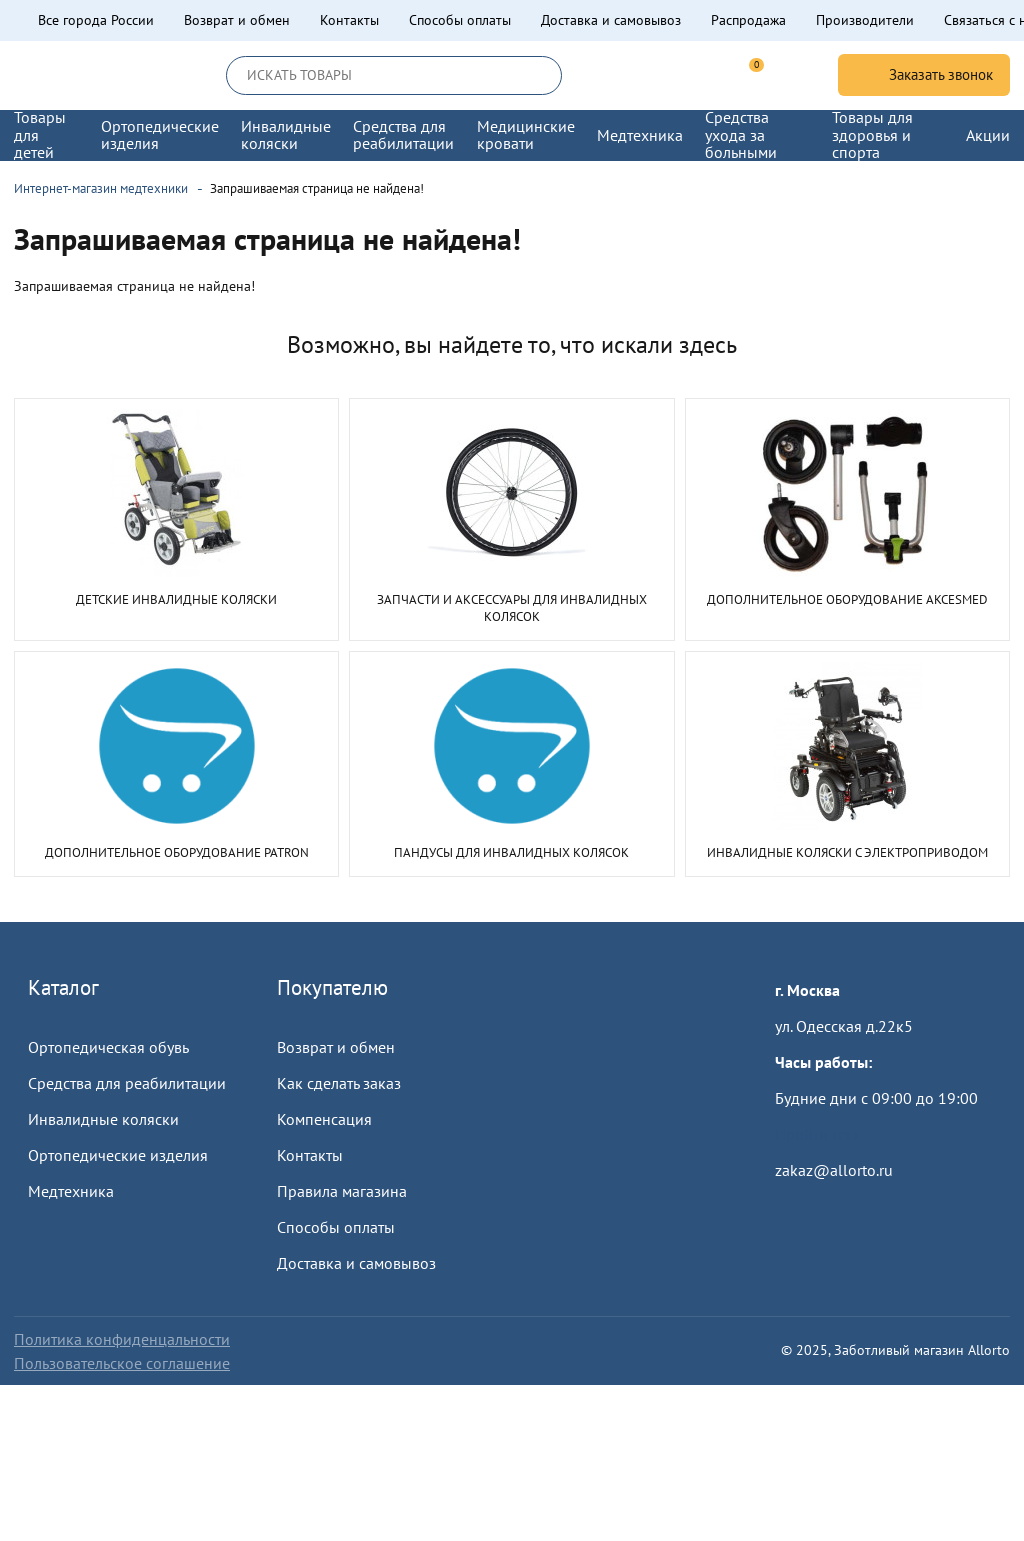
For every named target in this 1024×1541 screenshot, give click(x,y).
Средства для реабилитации (127, 1083)
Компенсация (324, 1119)
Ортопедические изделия (118, 1155)
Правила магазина (342, 1191)
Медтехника (71, 1191)
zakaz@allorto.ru (834, 1170)
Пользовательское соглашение (122, 1363)
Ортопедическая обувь (108, 1047)
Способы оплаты (460, 20)
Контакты (349, 20)
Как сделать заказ (339, 1083)
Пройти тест (817, 1134)
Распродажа (748, 20)
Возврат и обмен (237, 20)
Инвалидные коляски (103, 1119)
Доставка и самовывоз (611, 20)
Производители (865, 20)
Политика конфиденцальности (122, 1339)
